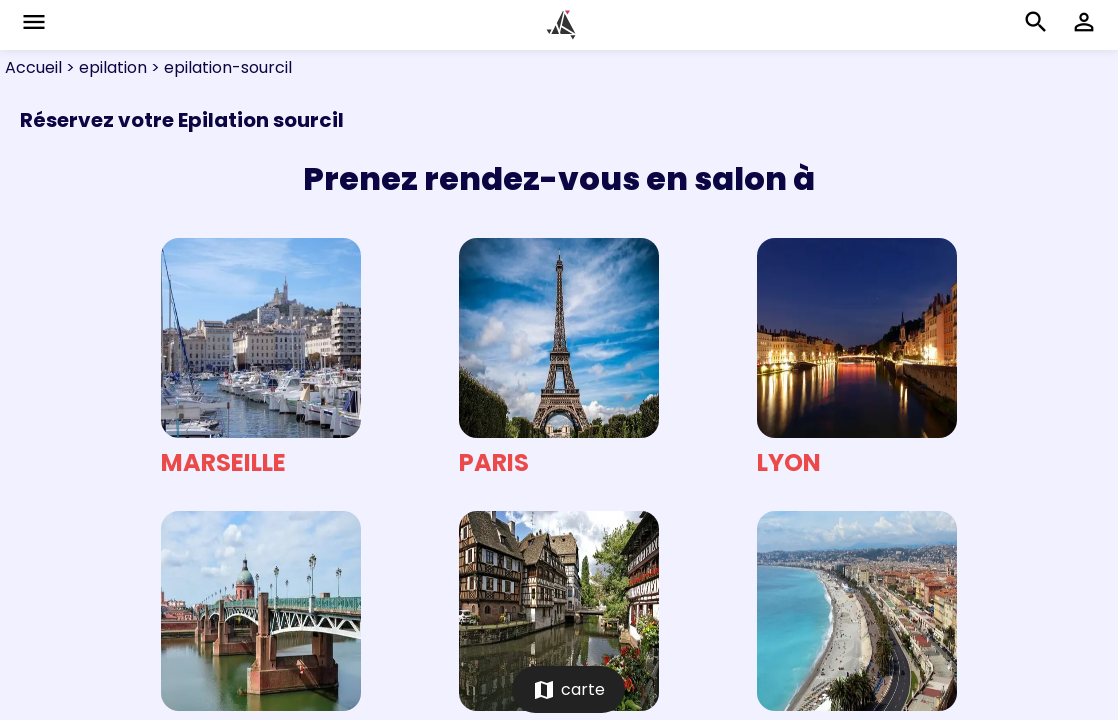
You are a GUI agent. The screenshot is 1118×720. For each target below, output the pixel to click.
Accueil (33, 67)
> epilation (104, 67)
